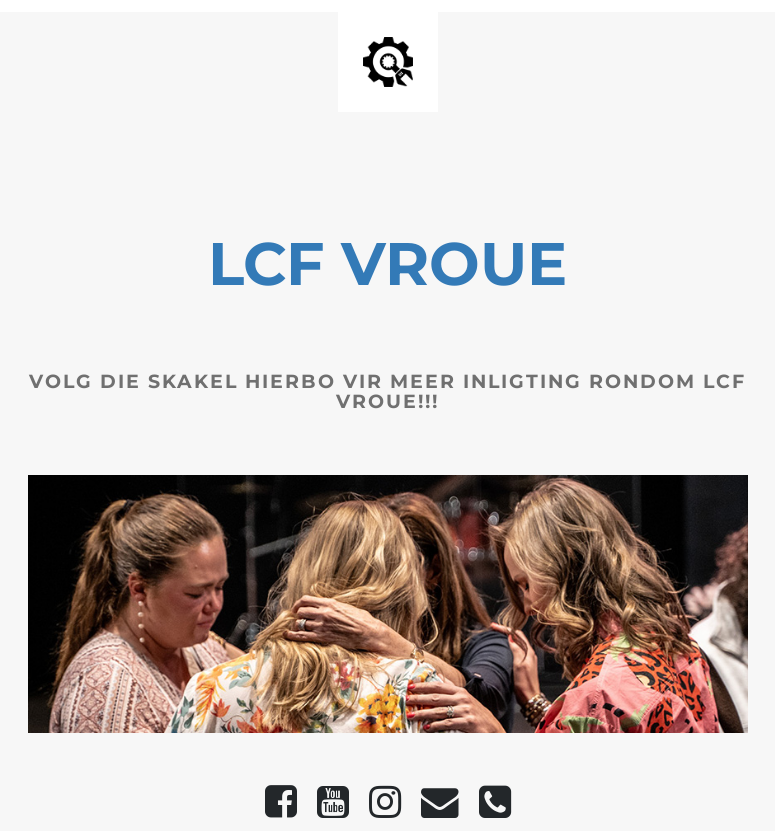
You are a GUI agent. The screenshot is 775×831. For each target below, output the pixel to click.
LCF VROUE (387, 263)
